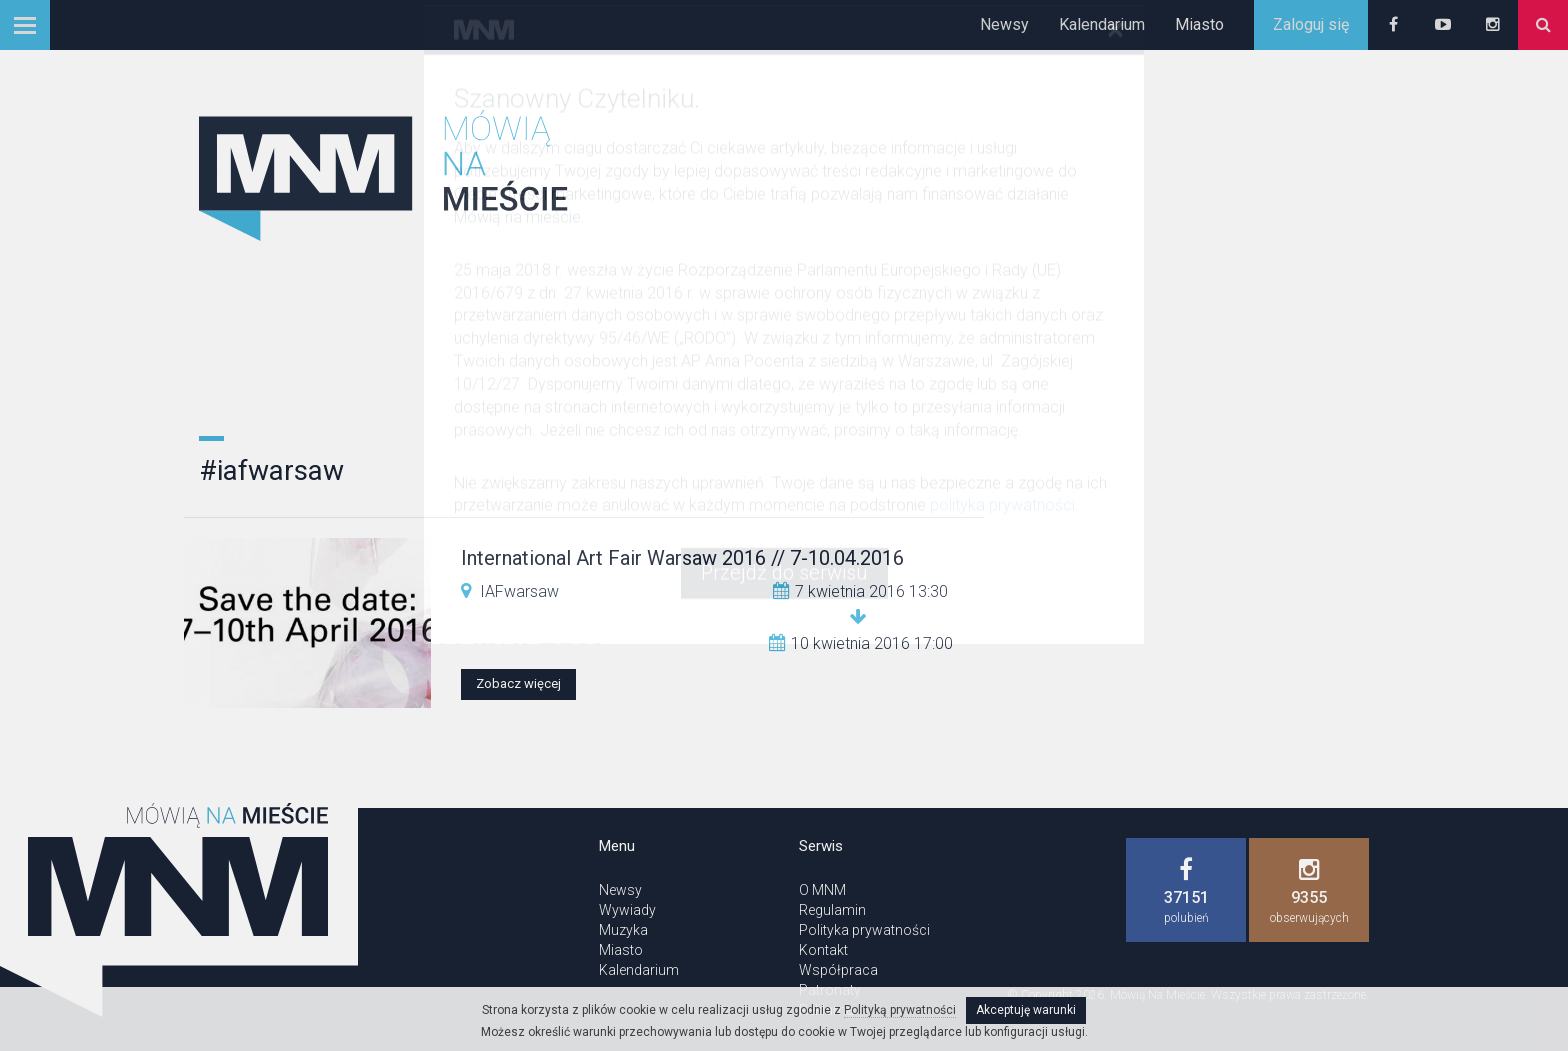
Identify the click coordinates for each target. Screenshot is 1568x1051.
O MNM (822, 890)
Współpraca (838, 970)
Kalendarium (1102, 24)
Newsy (1004, 24)
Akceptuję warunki (1026, 1010)
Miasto (1199, 24)
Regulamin (832, 910)
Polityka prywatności (864, 930)
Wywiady (627, 910)
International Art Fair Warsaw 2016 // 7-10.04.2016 (682, 558)
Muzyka (623, 930)
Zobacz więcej (518, 683)
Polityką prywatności (900, 1010)
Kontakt (823, 950)
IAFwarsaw (519, 591)
